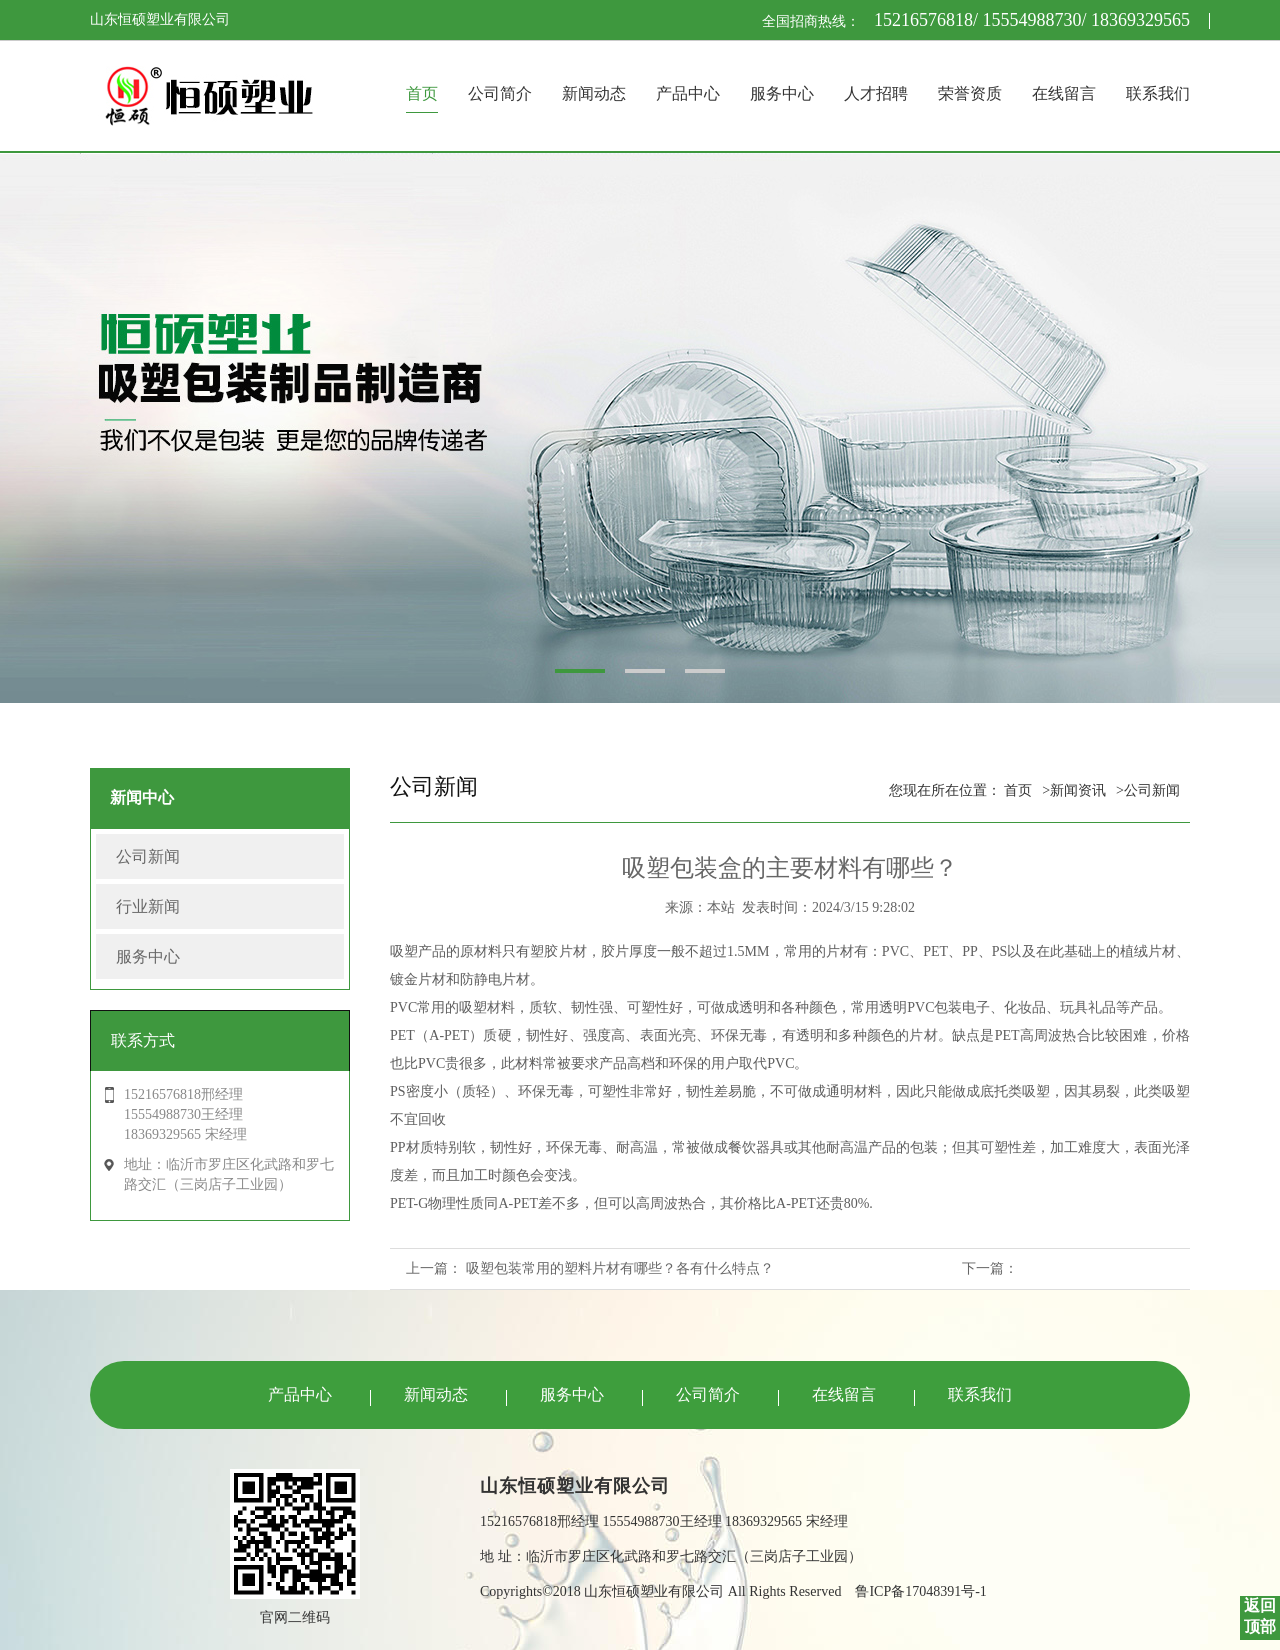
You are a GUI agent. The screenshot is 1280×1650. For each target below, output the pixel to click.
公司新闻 (148, 856)
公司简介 (500, 93)
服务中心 (782, 93)
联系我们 (1158, 93)
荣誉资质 (970, 93)
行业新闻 (148, 906)
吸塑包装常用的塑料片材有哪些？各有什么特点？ (620, 1268)
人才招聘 (876, 93)
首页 (422, 93)
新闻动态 (594, 93)
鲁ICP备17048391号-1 (920, 1591)
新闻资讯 (1078, 790)
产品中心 (688, 93)
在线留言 (1064, 93)
